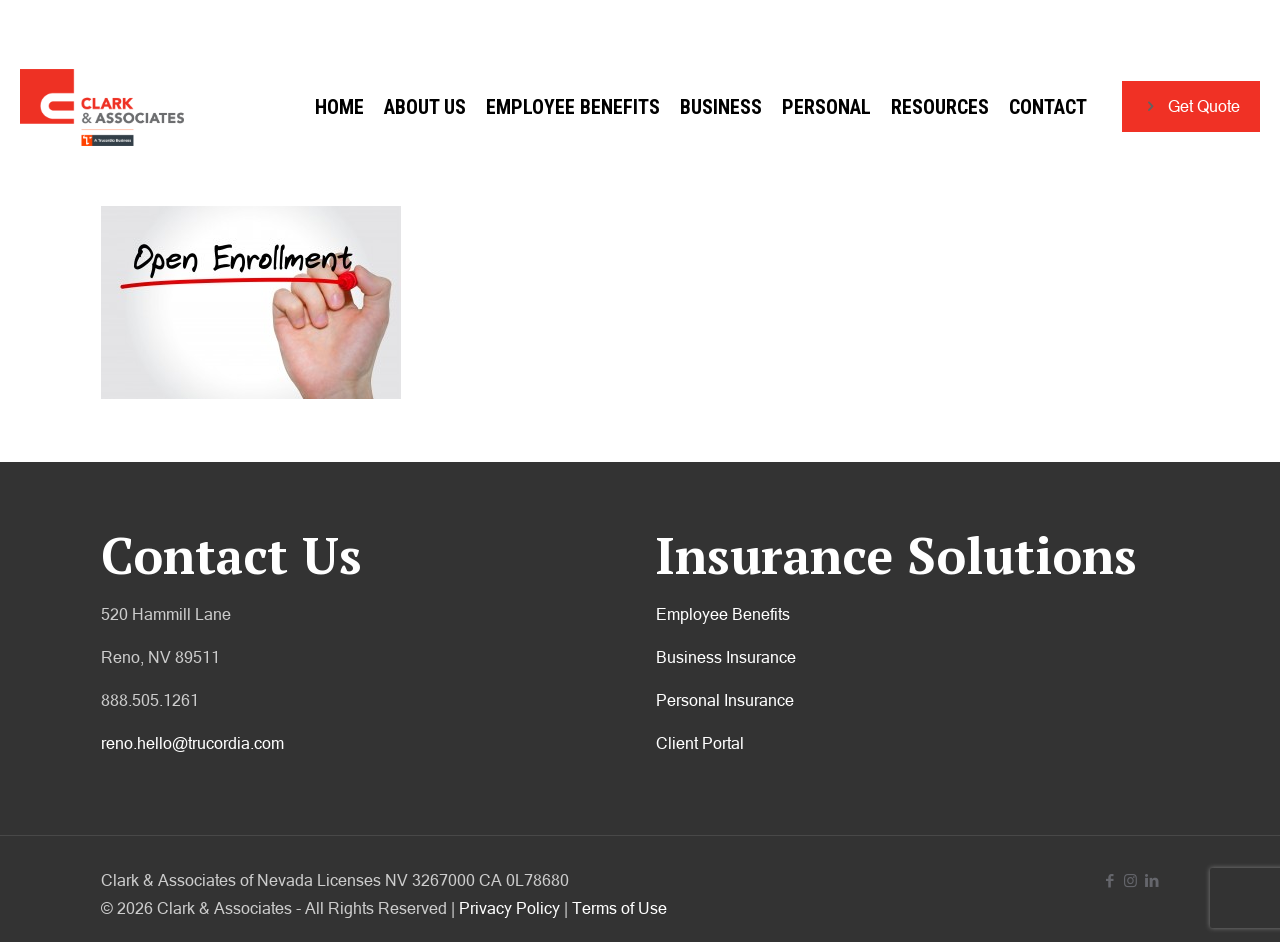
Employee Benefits (723, 614)
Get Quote (1191, 106)
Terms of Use (619, 908)
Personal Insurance (725, 700)
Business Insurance (726, 657)
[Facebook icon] (1109, 880)
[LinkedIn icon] (1151, 880)
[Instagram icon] (1130, 880)
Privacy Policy (509, 908)
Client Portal (700, 743)
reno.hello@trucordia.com (192, 743)
